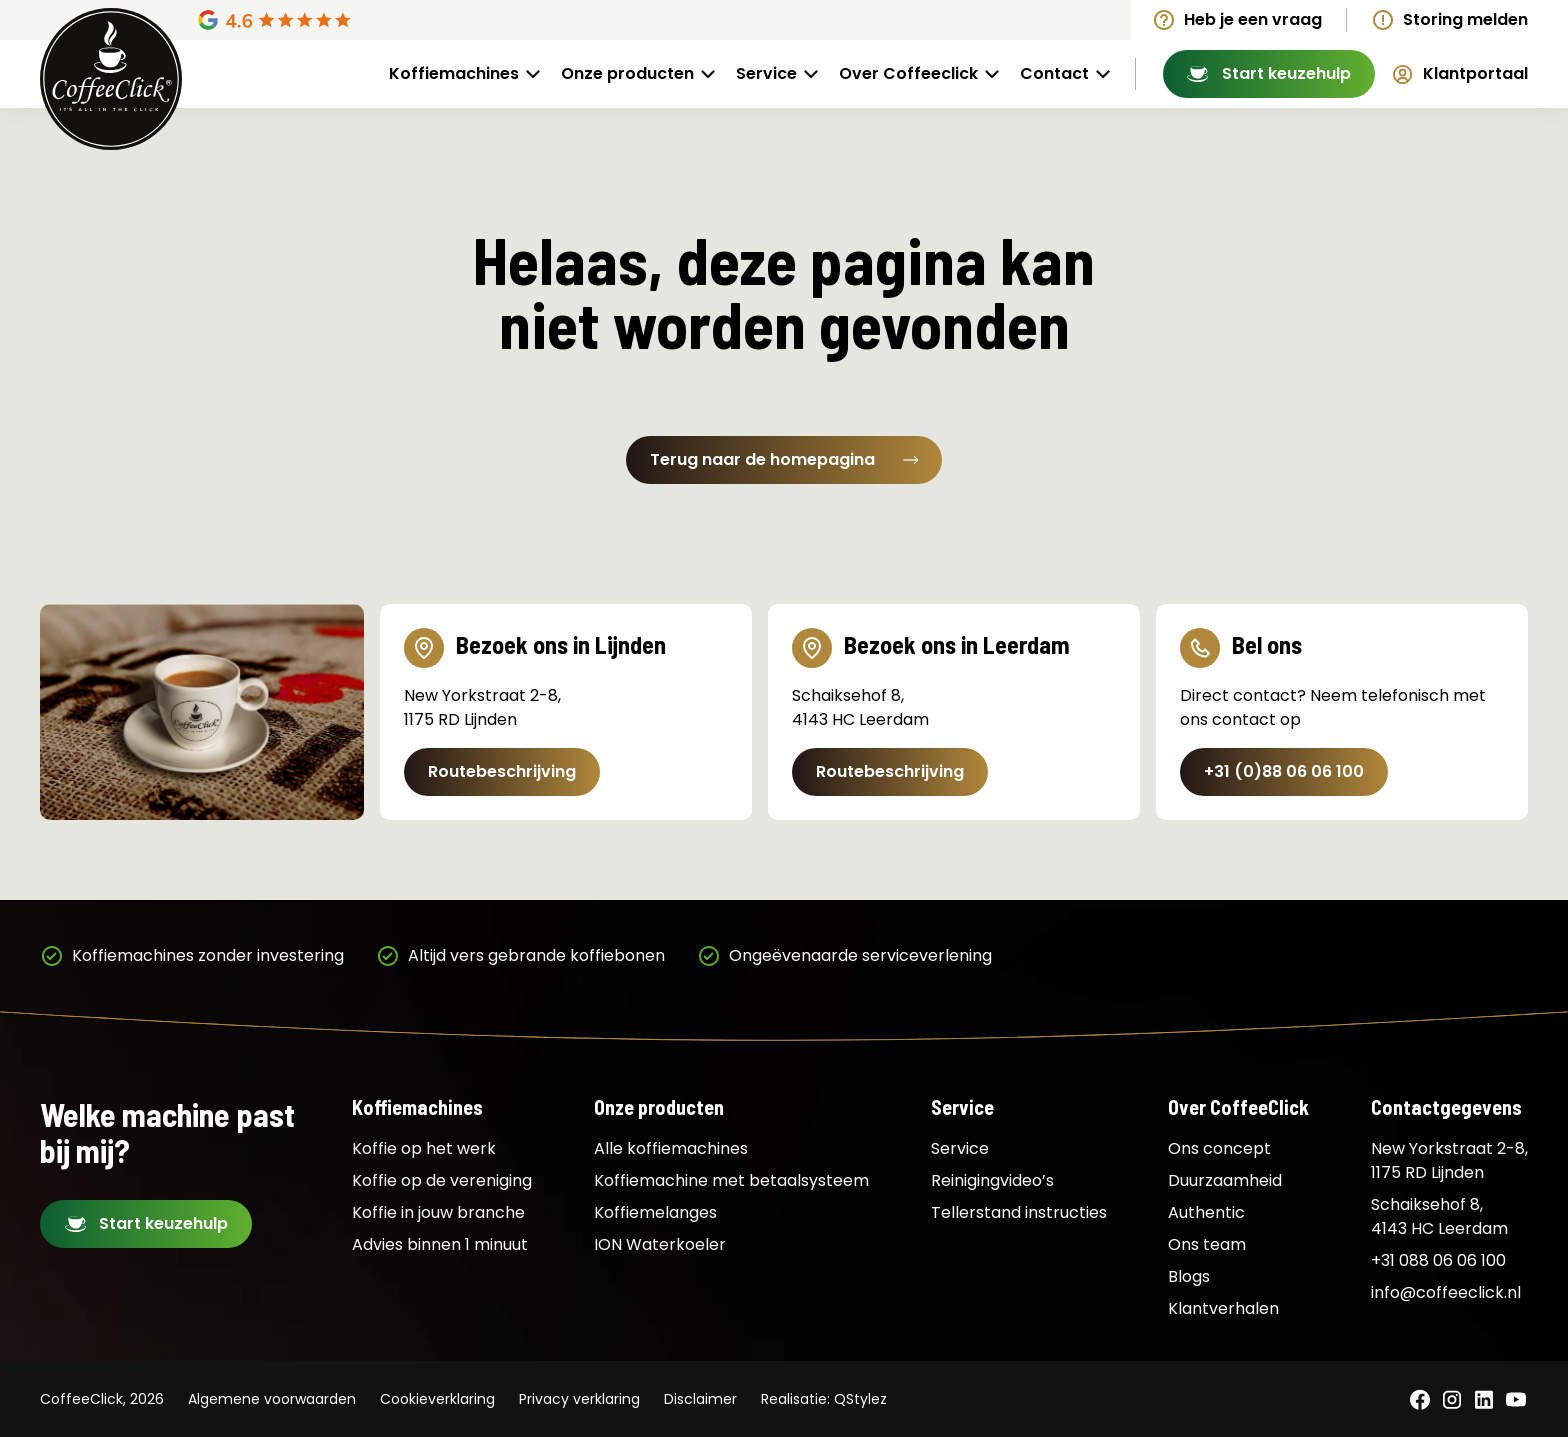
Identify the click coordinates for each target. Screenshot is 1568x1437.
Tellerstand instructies (1019, 1212)
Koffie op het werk (424, 1148)
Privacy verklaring (579, 1399)
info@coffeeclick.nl (1446, 1292)
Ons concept (1219, 1148)
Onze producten (627, 73)
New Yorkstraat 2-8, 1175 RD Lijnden (1449, 1160)
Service (766, 73)
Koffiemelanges (655, 1212)
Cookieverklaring (437, 1399)
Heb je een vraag (1253, 19)
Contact (1054, 73)
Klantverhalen (1223, 1308)
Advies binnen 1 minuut (440, 1244)
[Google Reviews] (367, 20)
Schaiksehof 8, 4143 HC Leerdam (1439, 1216)
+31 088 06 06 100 (1438, 1260)
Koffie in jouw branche (438, 1212)
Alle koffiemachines (671, 1148)
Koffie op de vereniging (442, 1180)
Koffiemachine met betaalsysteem (731, 1180)
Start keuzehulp (1286, 73)
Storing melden (1465, 19)
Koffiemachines (454, 73)
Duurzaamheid (1225, 1180)
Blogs (1189, 1276)
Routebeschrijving (502, 771)
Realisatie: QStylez (824, 1399)
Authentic (1206, 1212)
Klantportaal (1475, 73)
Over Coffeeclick (908, 73)
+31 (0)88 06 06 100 (1284, 771)
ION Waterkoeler (660, 1244)
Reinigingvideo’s (992, 1180)
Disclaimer (700, 1399)
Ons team (1207, 1244)
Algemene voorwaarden (272, 1399)
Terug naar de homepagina (784, 459)
